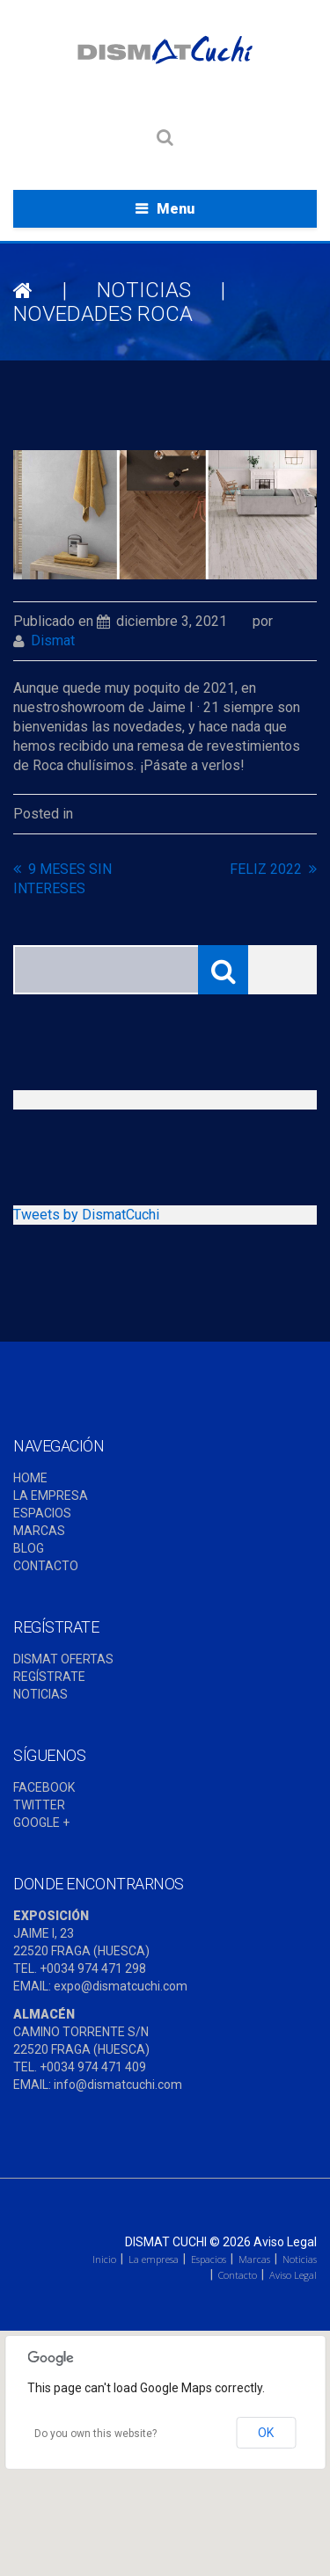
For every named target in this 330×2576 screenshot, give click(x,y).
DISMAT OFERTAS (63, 1659)
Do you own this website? (95, 2433)
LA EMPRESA (50, 1495)
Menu (175, 208)
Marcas (254, 2259)
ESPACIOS (42, 1513)
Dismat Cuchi (166, 2242)
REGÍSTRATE (49, 1677)
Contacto (237, 2274)
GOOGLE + (41, 1823)
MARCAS (39, 1531)
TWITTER (39, 1805)
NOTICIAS (144, 290)
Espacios (208, 2259)
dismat (53, 640)
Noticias (299, 2259)
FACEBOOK (44, 1787)
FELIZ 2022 (266, 869)
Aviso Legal (285, 2242)
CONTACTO (45, 1566)
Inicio (104, 2259)
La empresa (153, 2259)
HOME (30, 1478)
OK (266, 2433)
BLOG (28, 1548)
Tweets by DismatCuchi (86, 1214)
